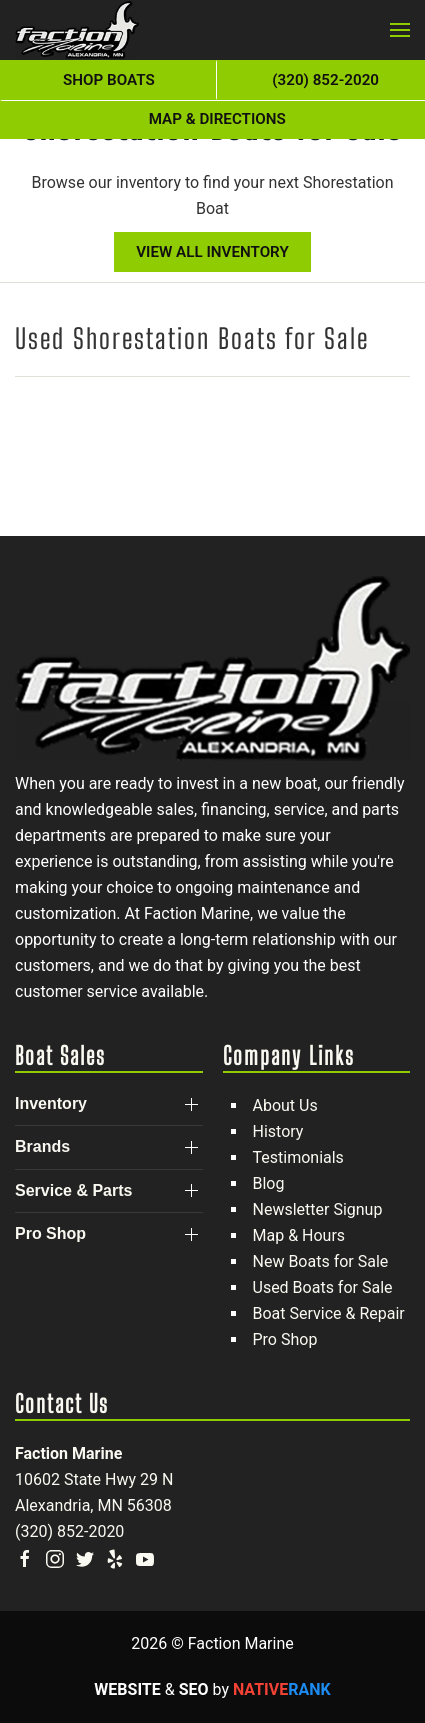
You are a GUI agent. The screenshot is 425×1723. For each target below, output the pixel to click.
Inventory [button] (51, 1103)
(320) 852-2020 (69, 1531)
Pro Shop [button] (50, 1233)
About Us (285, 1105)
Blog (269, 1183)
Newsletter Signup (318, 1209)
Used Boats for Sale (323, 1287)
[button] (400, 30)
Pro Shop (285, 1339)
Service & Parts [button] (73, 1190)
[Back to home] (77, 30)
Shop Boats (109, 80)
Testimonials (298, 1157)
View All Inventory (212, 252)
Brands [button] (42, 1146)
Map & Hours (299, 1235)
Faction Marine (68, 1453)
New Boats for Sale (321, 1261)
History (278, 1131)
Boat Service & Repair (329, 1313)
